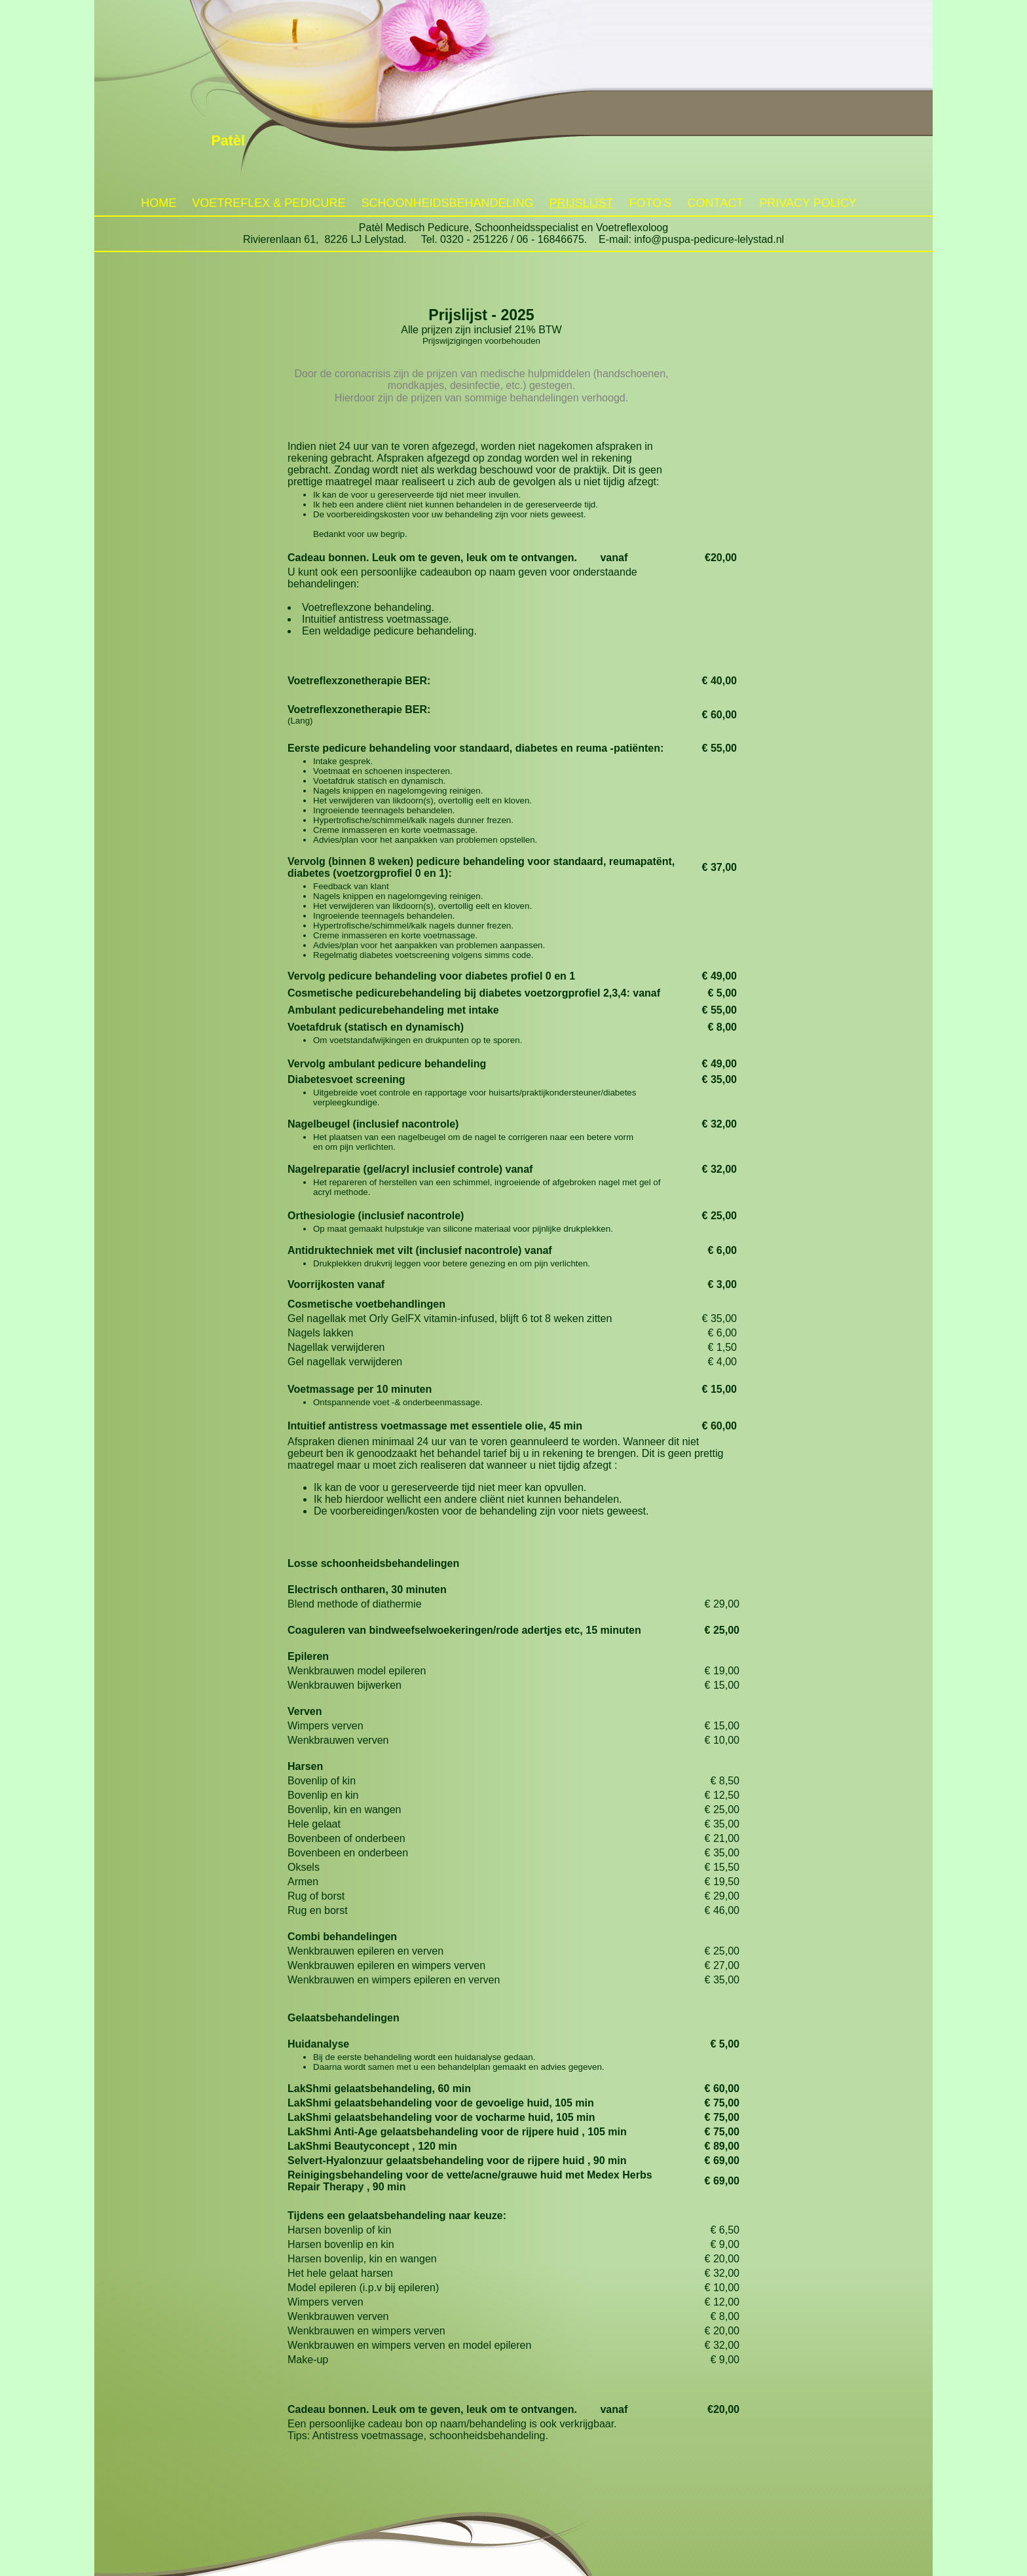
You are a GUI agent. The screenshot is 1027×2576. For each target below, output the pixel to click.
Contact (716, 203)
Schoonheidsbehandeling (447, 203)
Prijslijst (581, 203)
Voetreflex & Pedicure (268, 203)
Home (158, 203)
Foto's (650, 203)
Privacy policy (807, 203)
